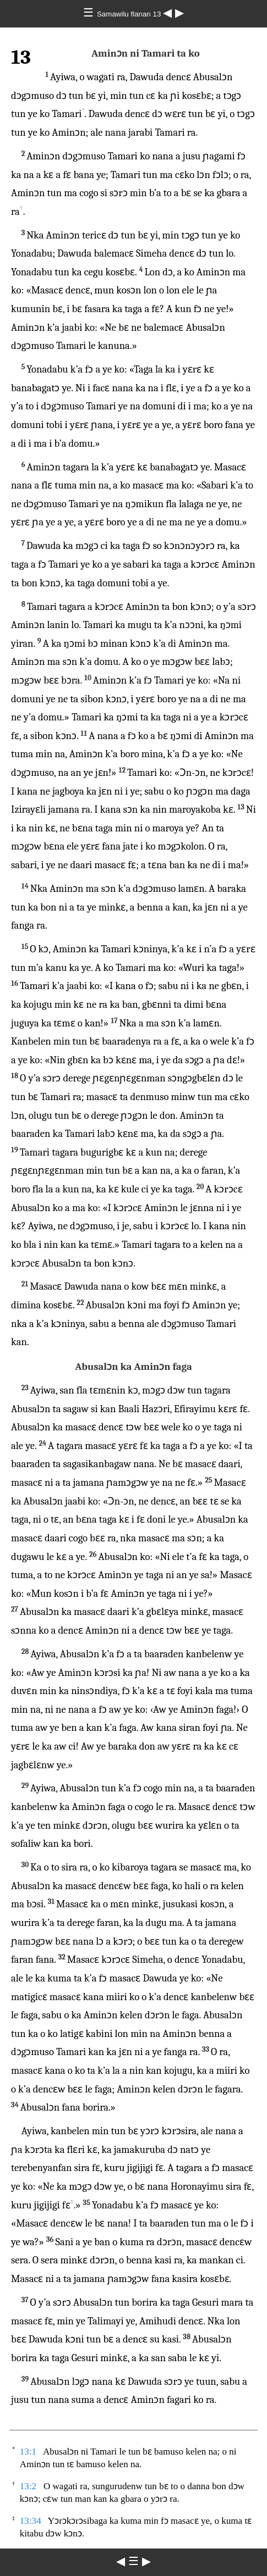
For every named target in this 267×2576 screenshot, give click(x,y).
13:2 (28, 2486)
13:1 (28, 2451)
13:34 (30, 2521)
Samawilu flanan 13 (130, 14)
